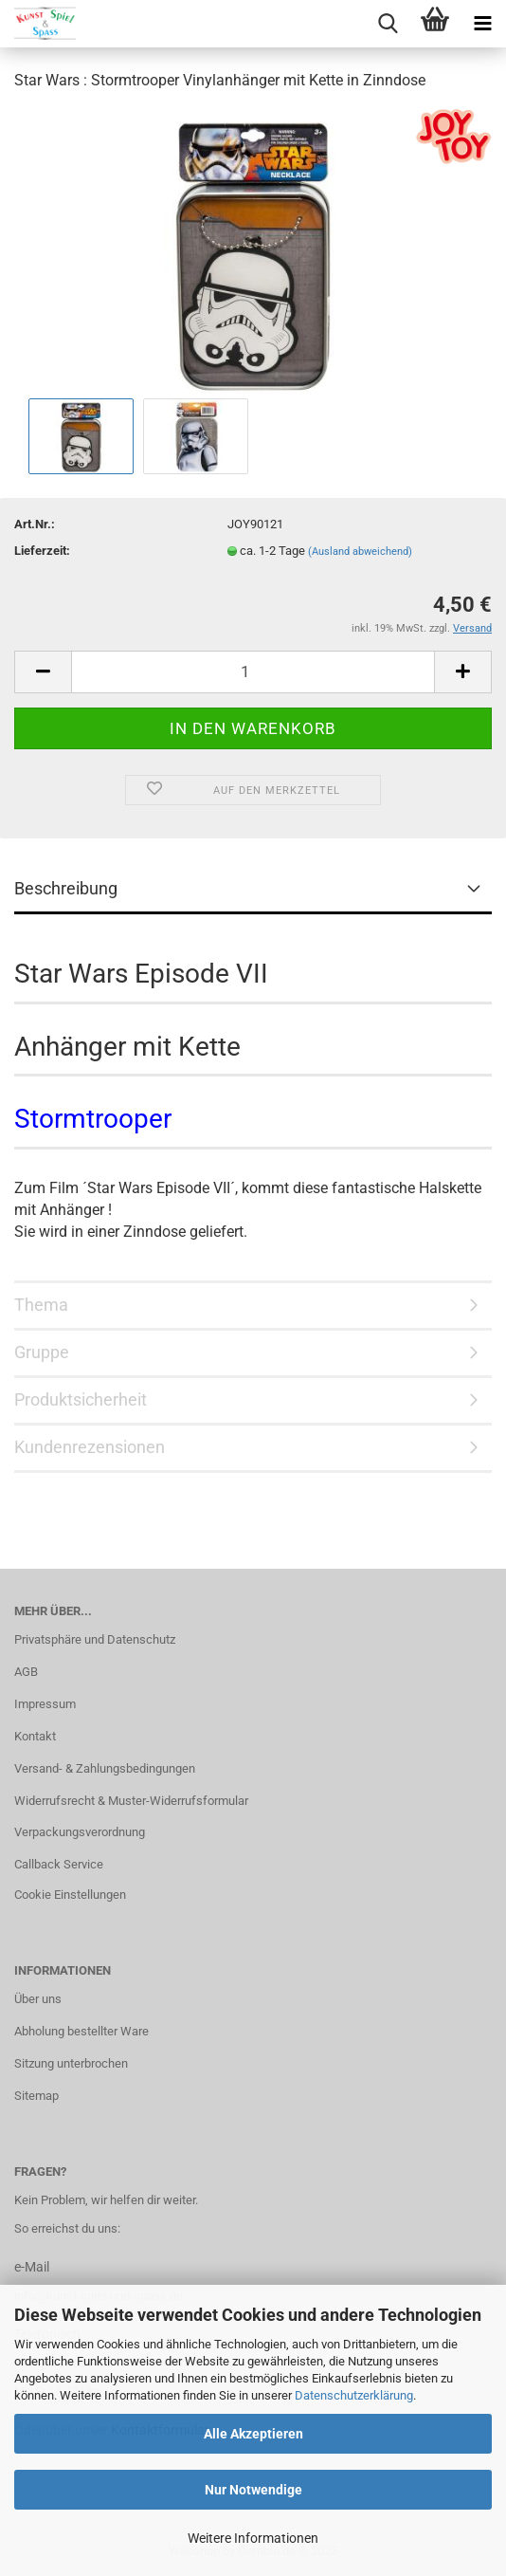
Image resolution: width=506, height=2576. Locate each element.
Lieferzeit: (42, 550)
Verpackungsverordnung (79, 1832)
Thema (41, 1305)
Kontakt (35, 1736)
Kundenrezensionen (89, 1447)
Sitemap (36, 2095)
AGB (26, 1672)
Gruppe (41, 1352)
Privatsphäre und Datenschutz (94, 1639)
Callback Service (58, 1864)
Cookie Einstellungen (70, 1894)
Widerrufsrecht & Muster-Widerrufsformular (131, 1801)
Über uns (38, 1999)
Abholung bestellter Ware (81, 2031)
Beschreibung (65, 888)
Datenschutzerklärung (354, 2395)
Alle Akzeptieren (253, 2433)
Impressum (45, 1704)
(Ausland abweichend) (360, 551)
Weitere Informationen (253, 2538)
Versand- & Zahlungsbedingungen (104, 1768)
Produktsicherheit (80, 1399)
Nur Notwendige (253, 2489)
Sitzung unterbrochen (71, 2063)
